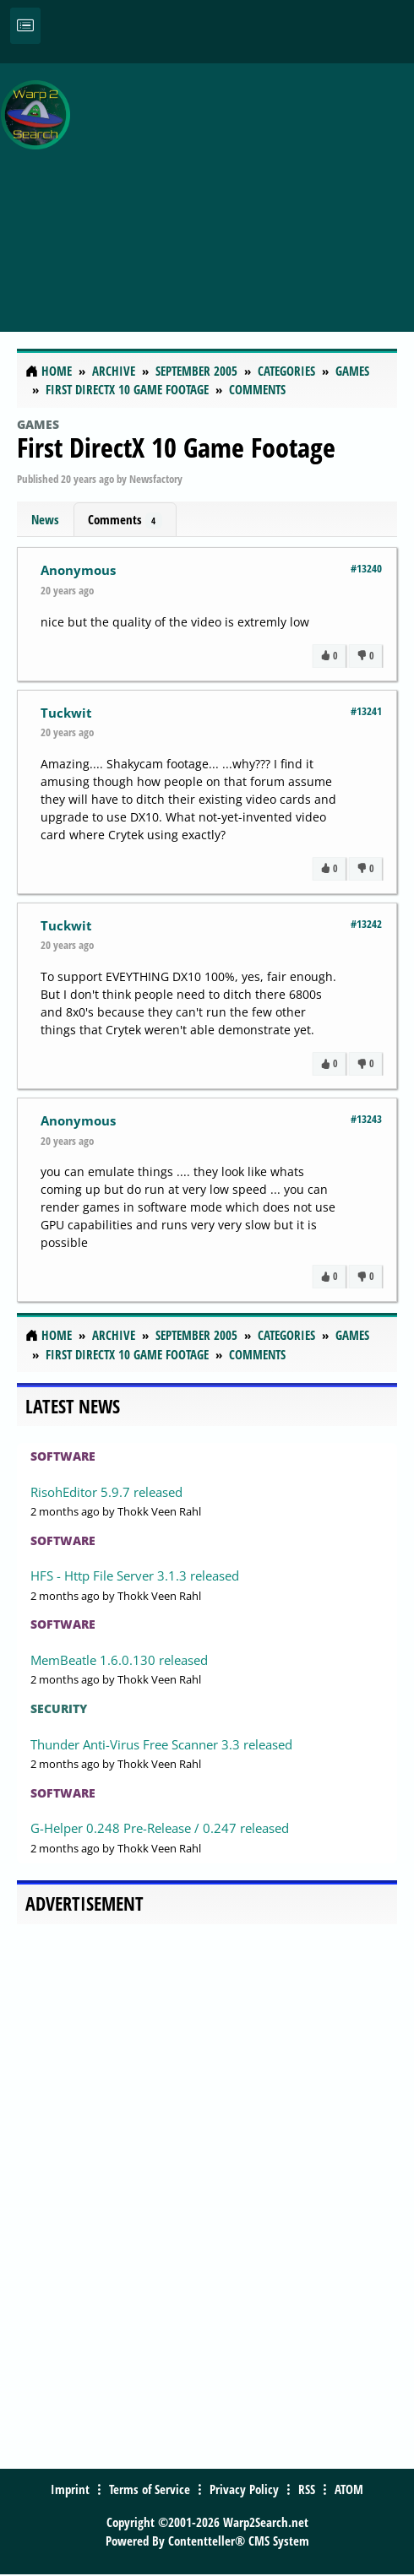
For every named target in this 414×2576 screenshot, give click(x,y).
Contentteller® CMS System (238, 2540)
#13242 (366, 923)
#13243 (366, 1118)
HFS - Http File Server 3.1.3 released (134, 1575)
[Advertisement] (246, 188)
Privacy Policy (244, 2489)
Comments (125, 520)
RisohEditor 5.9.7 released (106, 1491)
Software (62, 1456)
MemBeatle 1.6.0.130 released (119, 1659)
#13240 (366, 568)
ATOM (349, 2489)
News (45, 519)
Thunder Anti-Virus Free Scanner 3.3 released (161, 1744)
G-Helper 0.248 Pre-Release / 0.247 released (159, 1827)
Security (58, 1708)
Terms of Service (149, 2489)
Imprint (70, 2489)
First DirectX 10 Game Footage (176, 447)
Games (38, 424)
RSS (306, 2489)
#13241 (366, 711)
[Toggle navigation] (25, 26)
